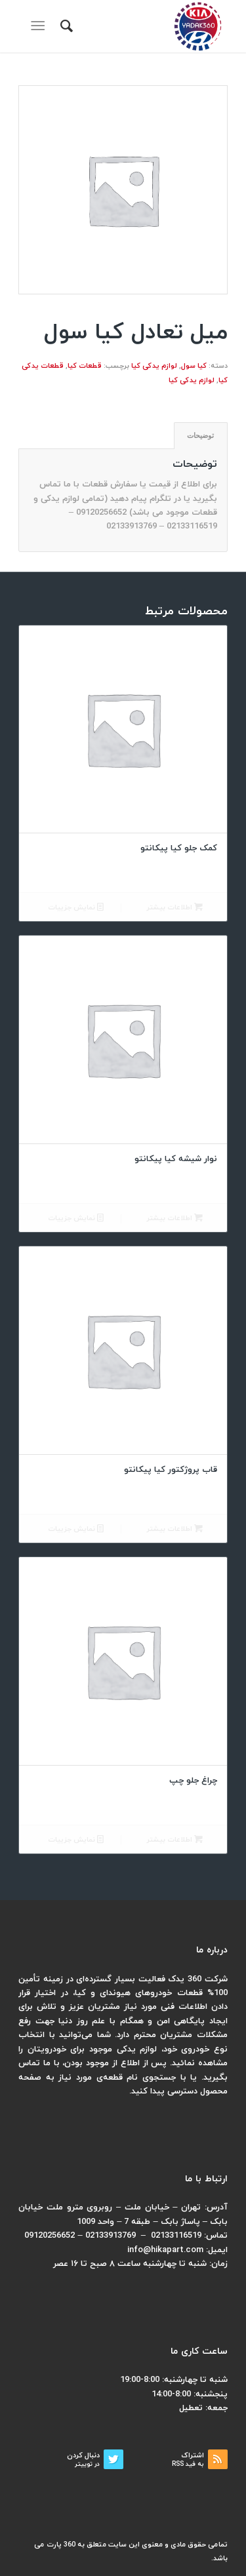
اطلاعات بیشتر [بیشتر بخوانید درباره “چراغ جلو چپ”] (174, 1840)
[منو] (40, 26)
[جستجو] (64, 26)
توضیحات (200, 435)
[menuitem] (64, 26)
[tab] (201, 435)
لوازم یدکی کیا (154, 366)
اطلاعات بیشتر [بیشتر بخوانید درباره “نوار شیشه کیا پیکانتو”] (174, 1218)
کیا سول (194, 366)
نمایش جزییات (76, 908)
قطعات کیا (85, 366)
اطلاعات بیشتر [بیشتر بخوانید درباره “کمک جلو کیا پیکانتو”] (174, 908)
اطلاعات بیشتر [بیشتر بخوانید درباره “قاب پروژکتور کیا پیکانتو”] (174, 1529)
